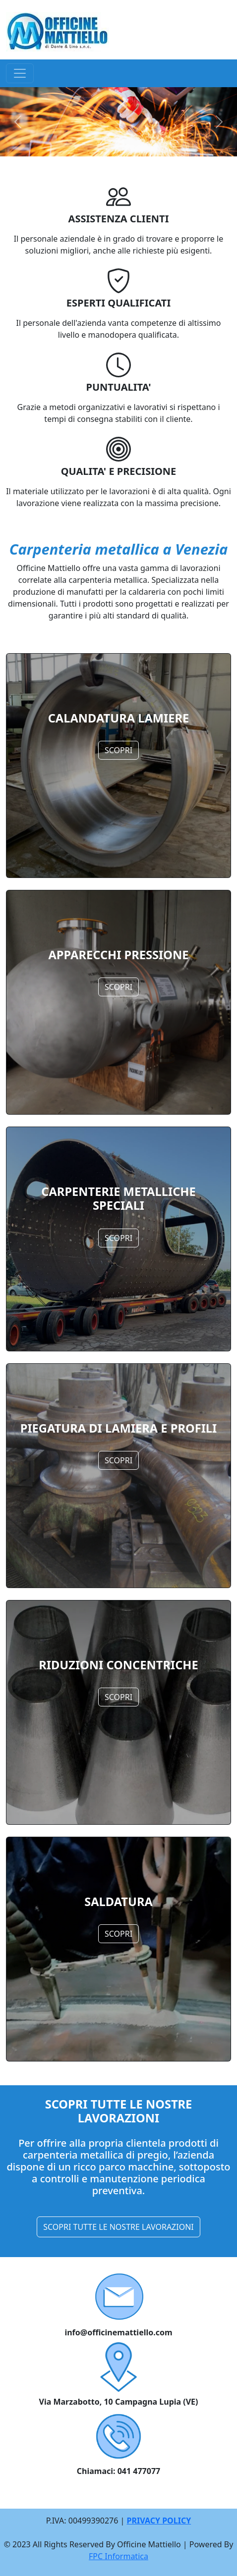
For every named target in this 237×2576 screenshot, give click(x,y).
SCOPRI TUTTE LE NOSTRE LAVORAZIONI (118, 2226)
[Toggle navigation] (20, 73)
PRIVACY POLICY (159, 2520)
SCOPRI (118, 750)
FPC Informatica (118, 2556)
